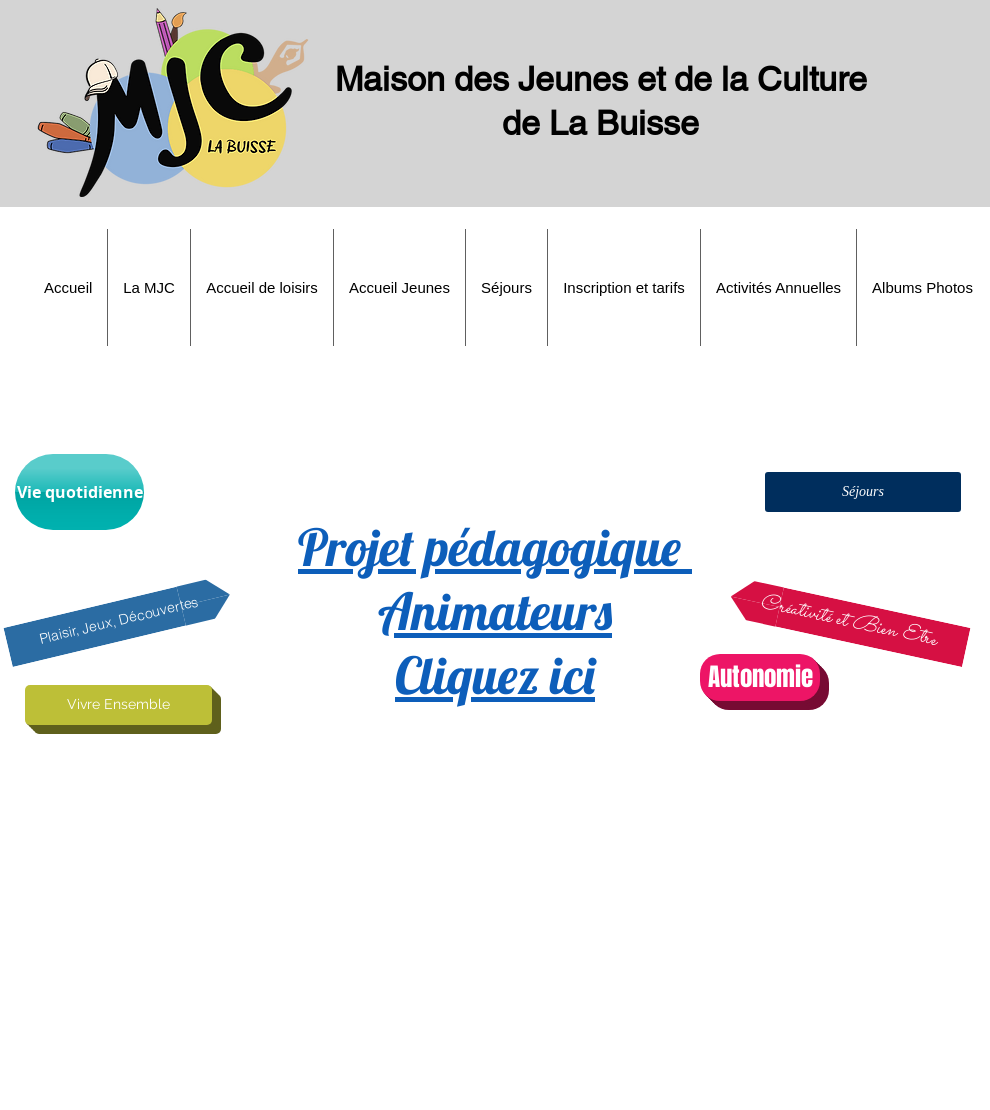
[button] (149, 287)
